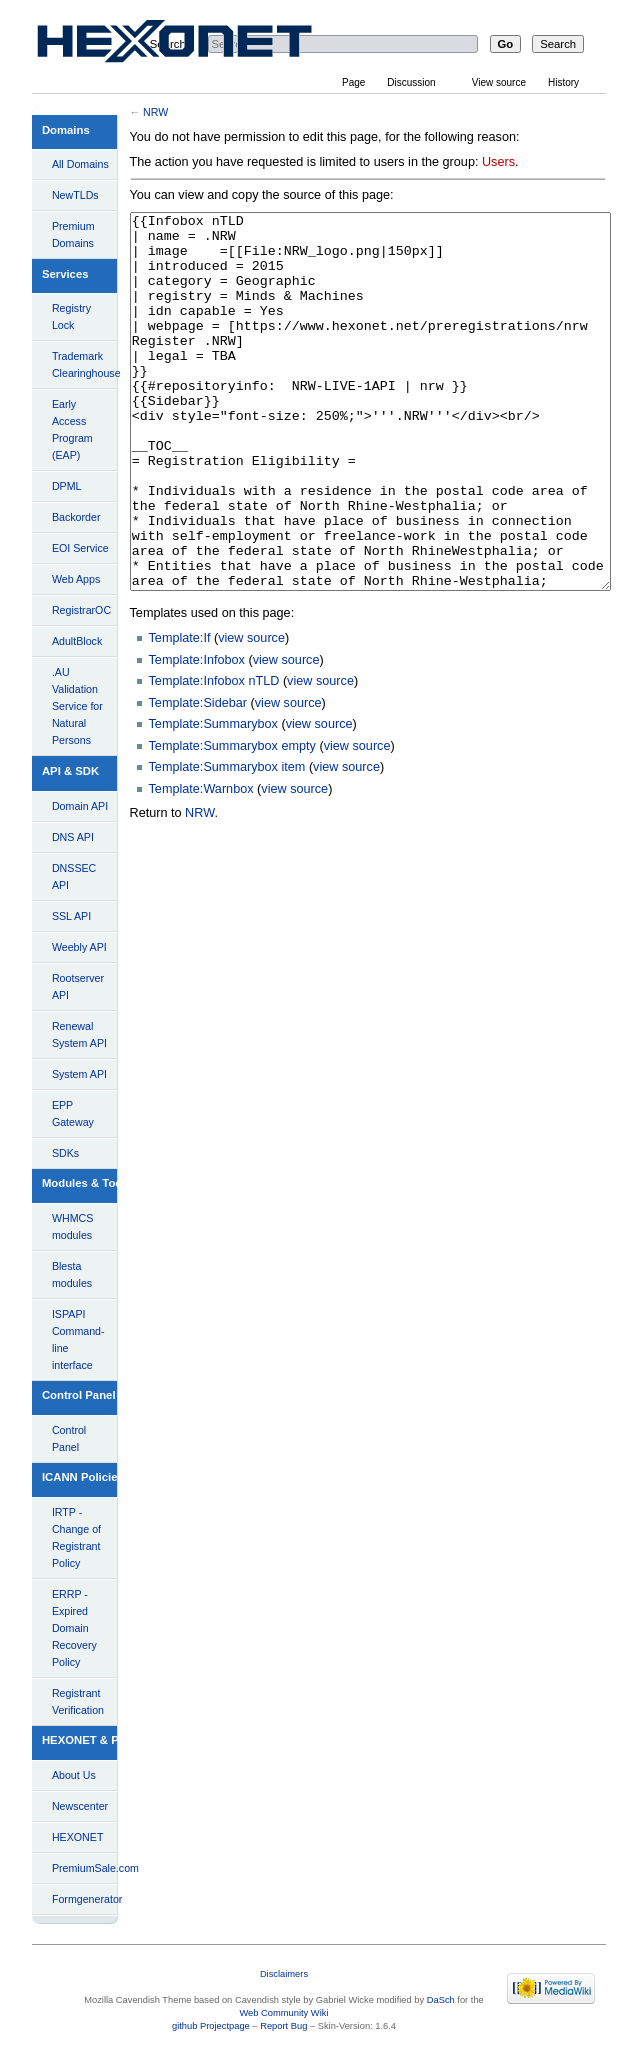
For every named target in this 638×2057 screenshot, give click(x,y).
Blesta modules (72, 1274)
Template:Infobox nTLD (214, 756)
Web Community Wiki (283, 2013)
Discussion (411, 82)
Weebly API (79, 947)
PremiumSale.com (85, 1868)
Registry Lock (71, 316)
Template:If (180, 713)
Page (353, 82)
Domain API (80, 806)
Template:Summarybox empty (232, 821)
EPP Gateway (73, 1113)
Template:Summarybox (213, 799)
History (563, 82)
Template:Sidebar (198, 778)
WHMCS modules (72, 1226)
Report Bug (283, 2026)
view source (251, 713)
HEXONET (78, 1837)
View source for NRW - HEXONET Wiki (198, 45)
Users (498, 162)
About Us (74, 1775)
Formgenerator (85, 1899)
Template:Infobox (197, 735)
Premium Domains (73, 234)
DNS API (73, 837)
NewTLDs (75, 195)
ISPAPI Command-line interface (78, 1339)
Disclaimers (284, 1974)
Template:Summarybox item (227, 842)
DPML (67, 486)
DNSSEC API (74, 876)
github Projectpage (211, 2026)
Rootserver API (78, 986)
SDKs (65, 1153)
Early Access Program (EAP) (72, 429)
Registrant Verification (78, 1701)
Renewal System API (79, 1034)
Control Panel (69, 1438)
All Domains (80, 164)
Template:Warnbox (201, 864)
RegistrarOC (81, 610)
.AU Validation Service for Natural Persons (77, 706)
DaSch (441, 2000)
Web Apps (76, 579)
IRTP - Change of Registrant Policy (76, 1537)
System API (79, 1074)
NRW (155, 112)
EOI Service (80, 548)
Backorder (76, 517)
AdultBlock (77, 641)
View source (499, 82)
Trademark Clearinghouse (85, 364)
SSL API (71, 916)
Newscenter (80, 1806)
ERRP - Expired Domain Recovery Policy (74, 1628)
